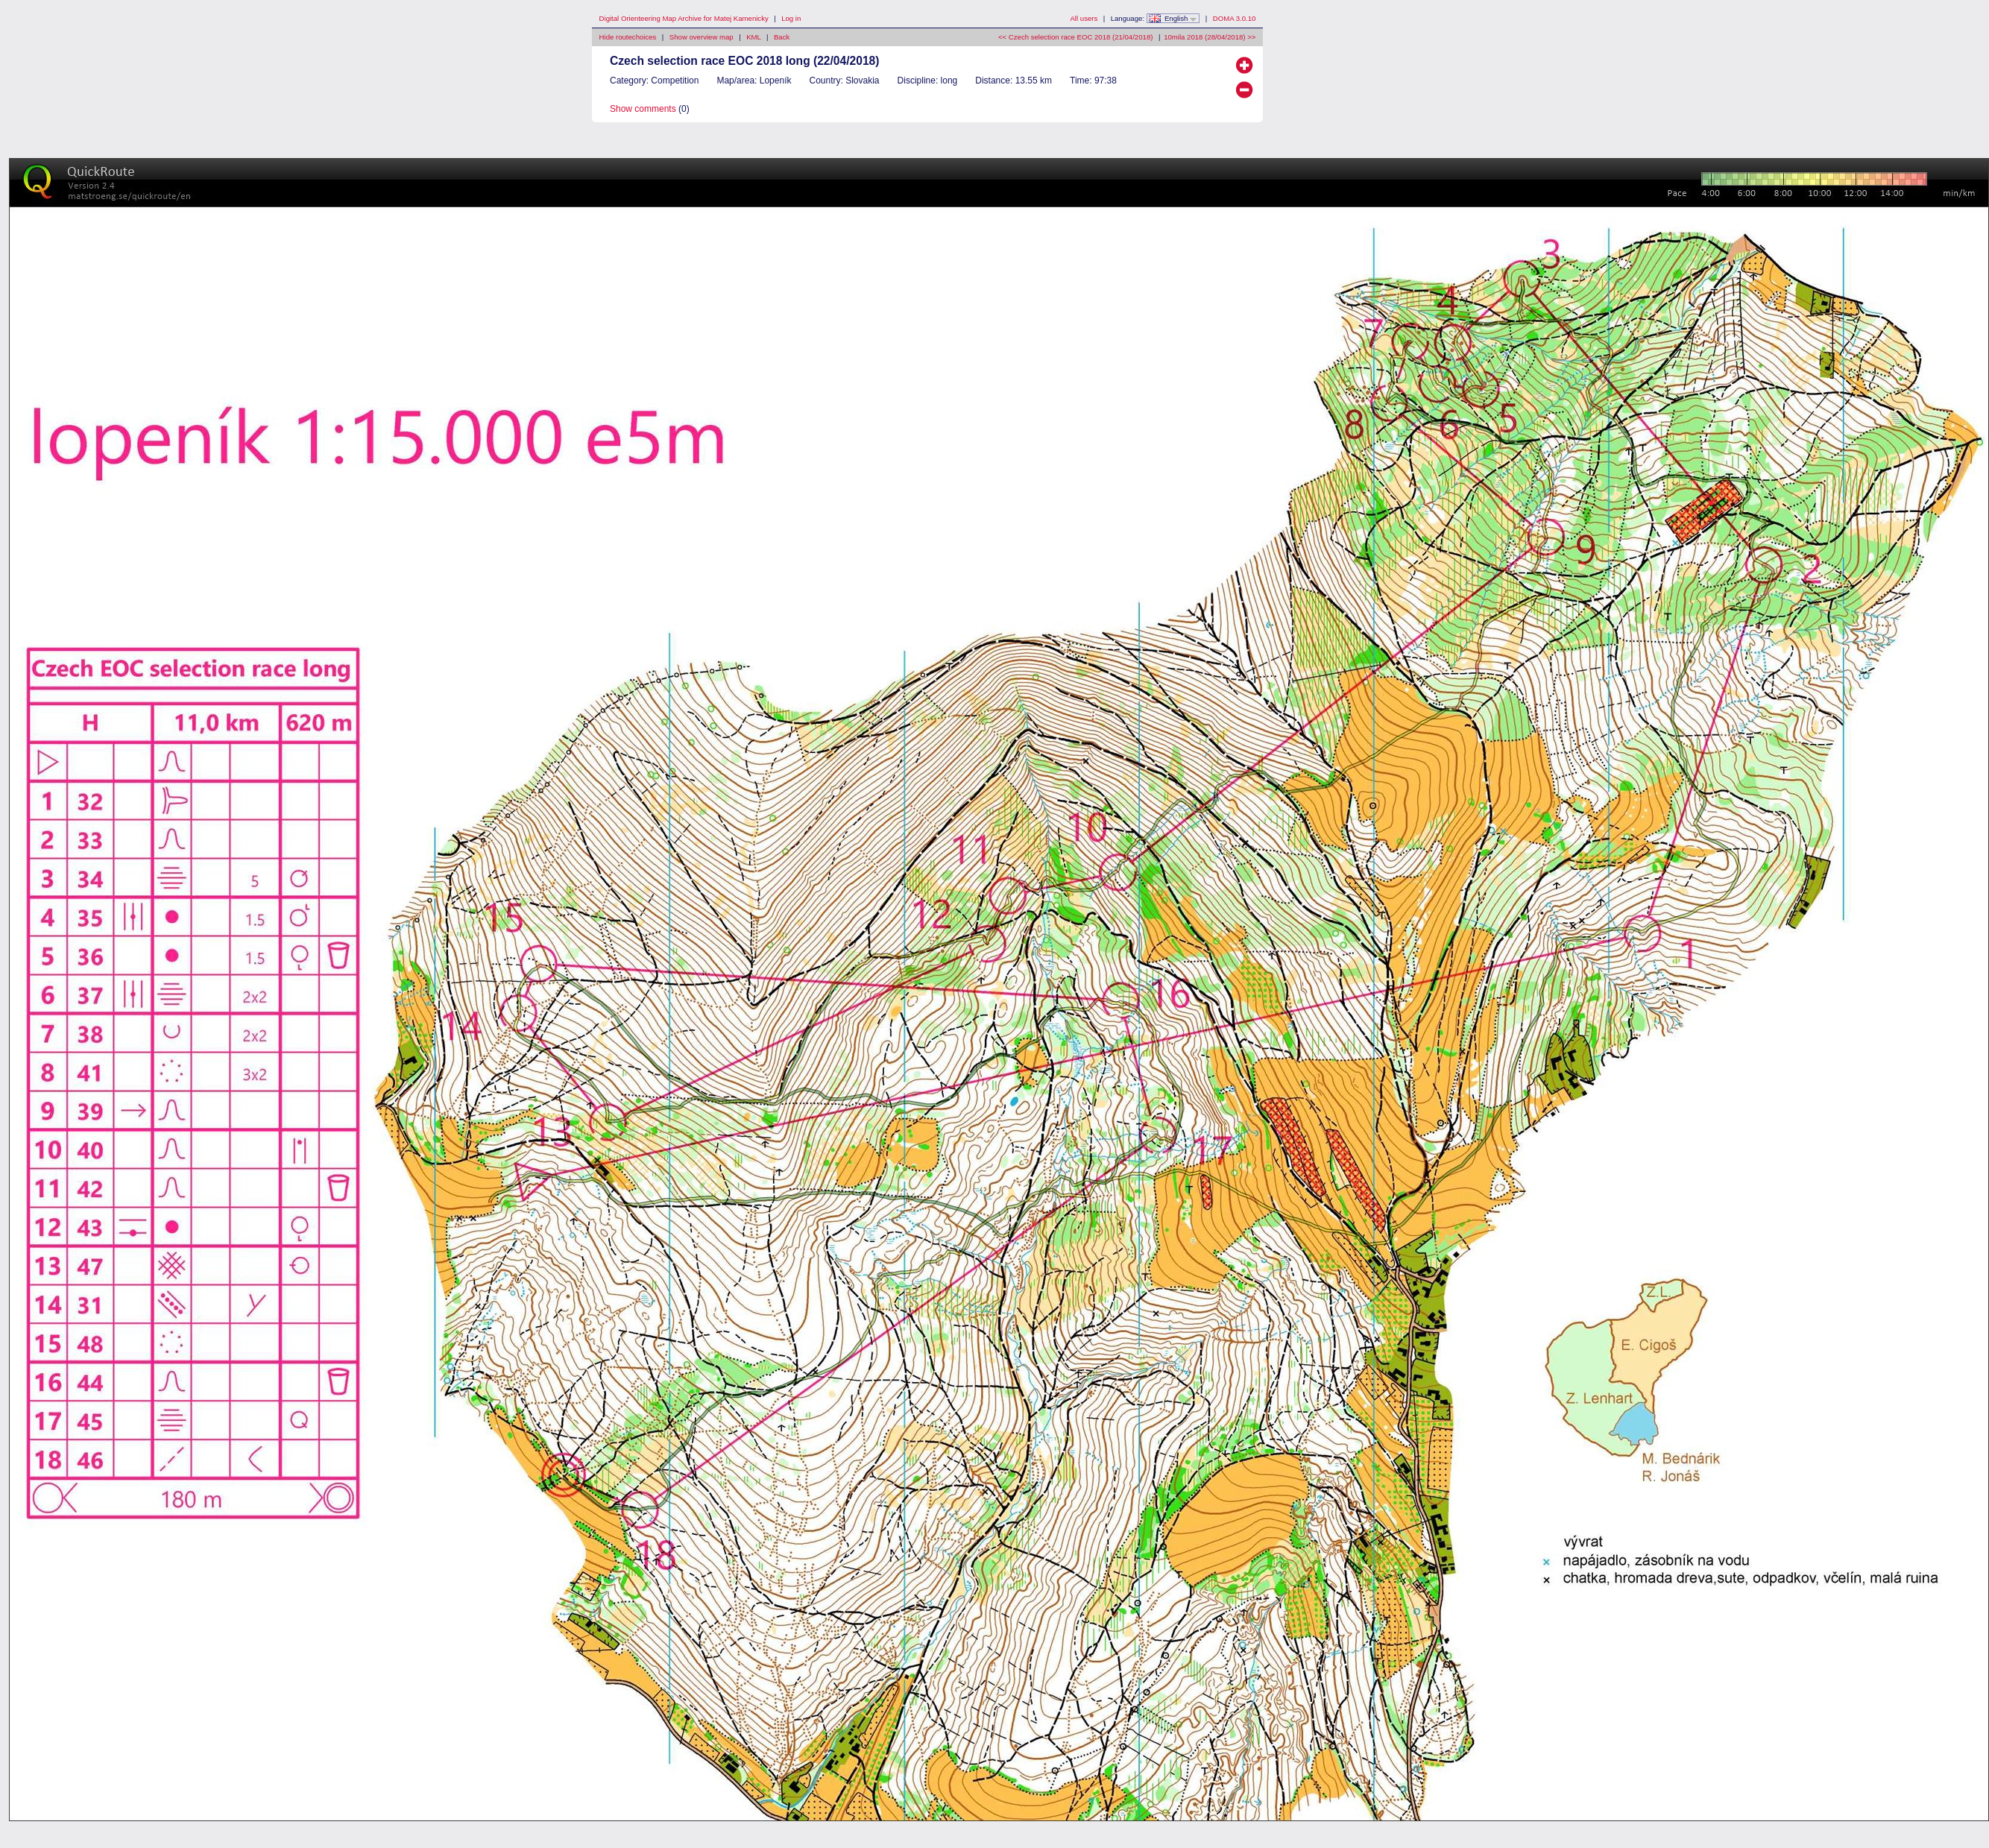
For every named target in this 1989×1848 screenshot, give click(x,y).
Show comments (643, 109)
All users (1083, 18)
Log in (791, 18)
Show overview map (701, 37)
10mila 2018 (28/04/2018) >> (1209, 37)
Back (781, 37)
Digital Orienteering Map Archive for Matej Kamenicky (684, 18)
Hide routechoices (628, 37)
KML (753, 37)
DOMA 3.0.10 (1234, 18)
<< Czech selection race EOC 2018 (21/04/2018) (1075, 37)
